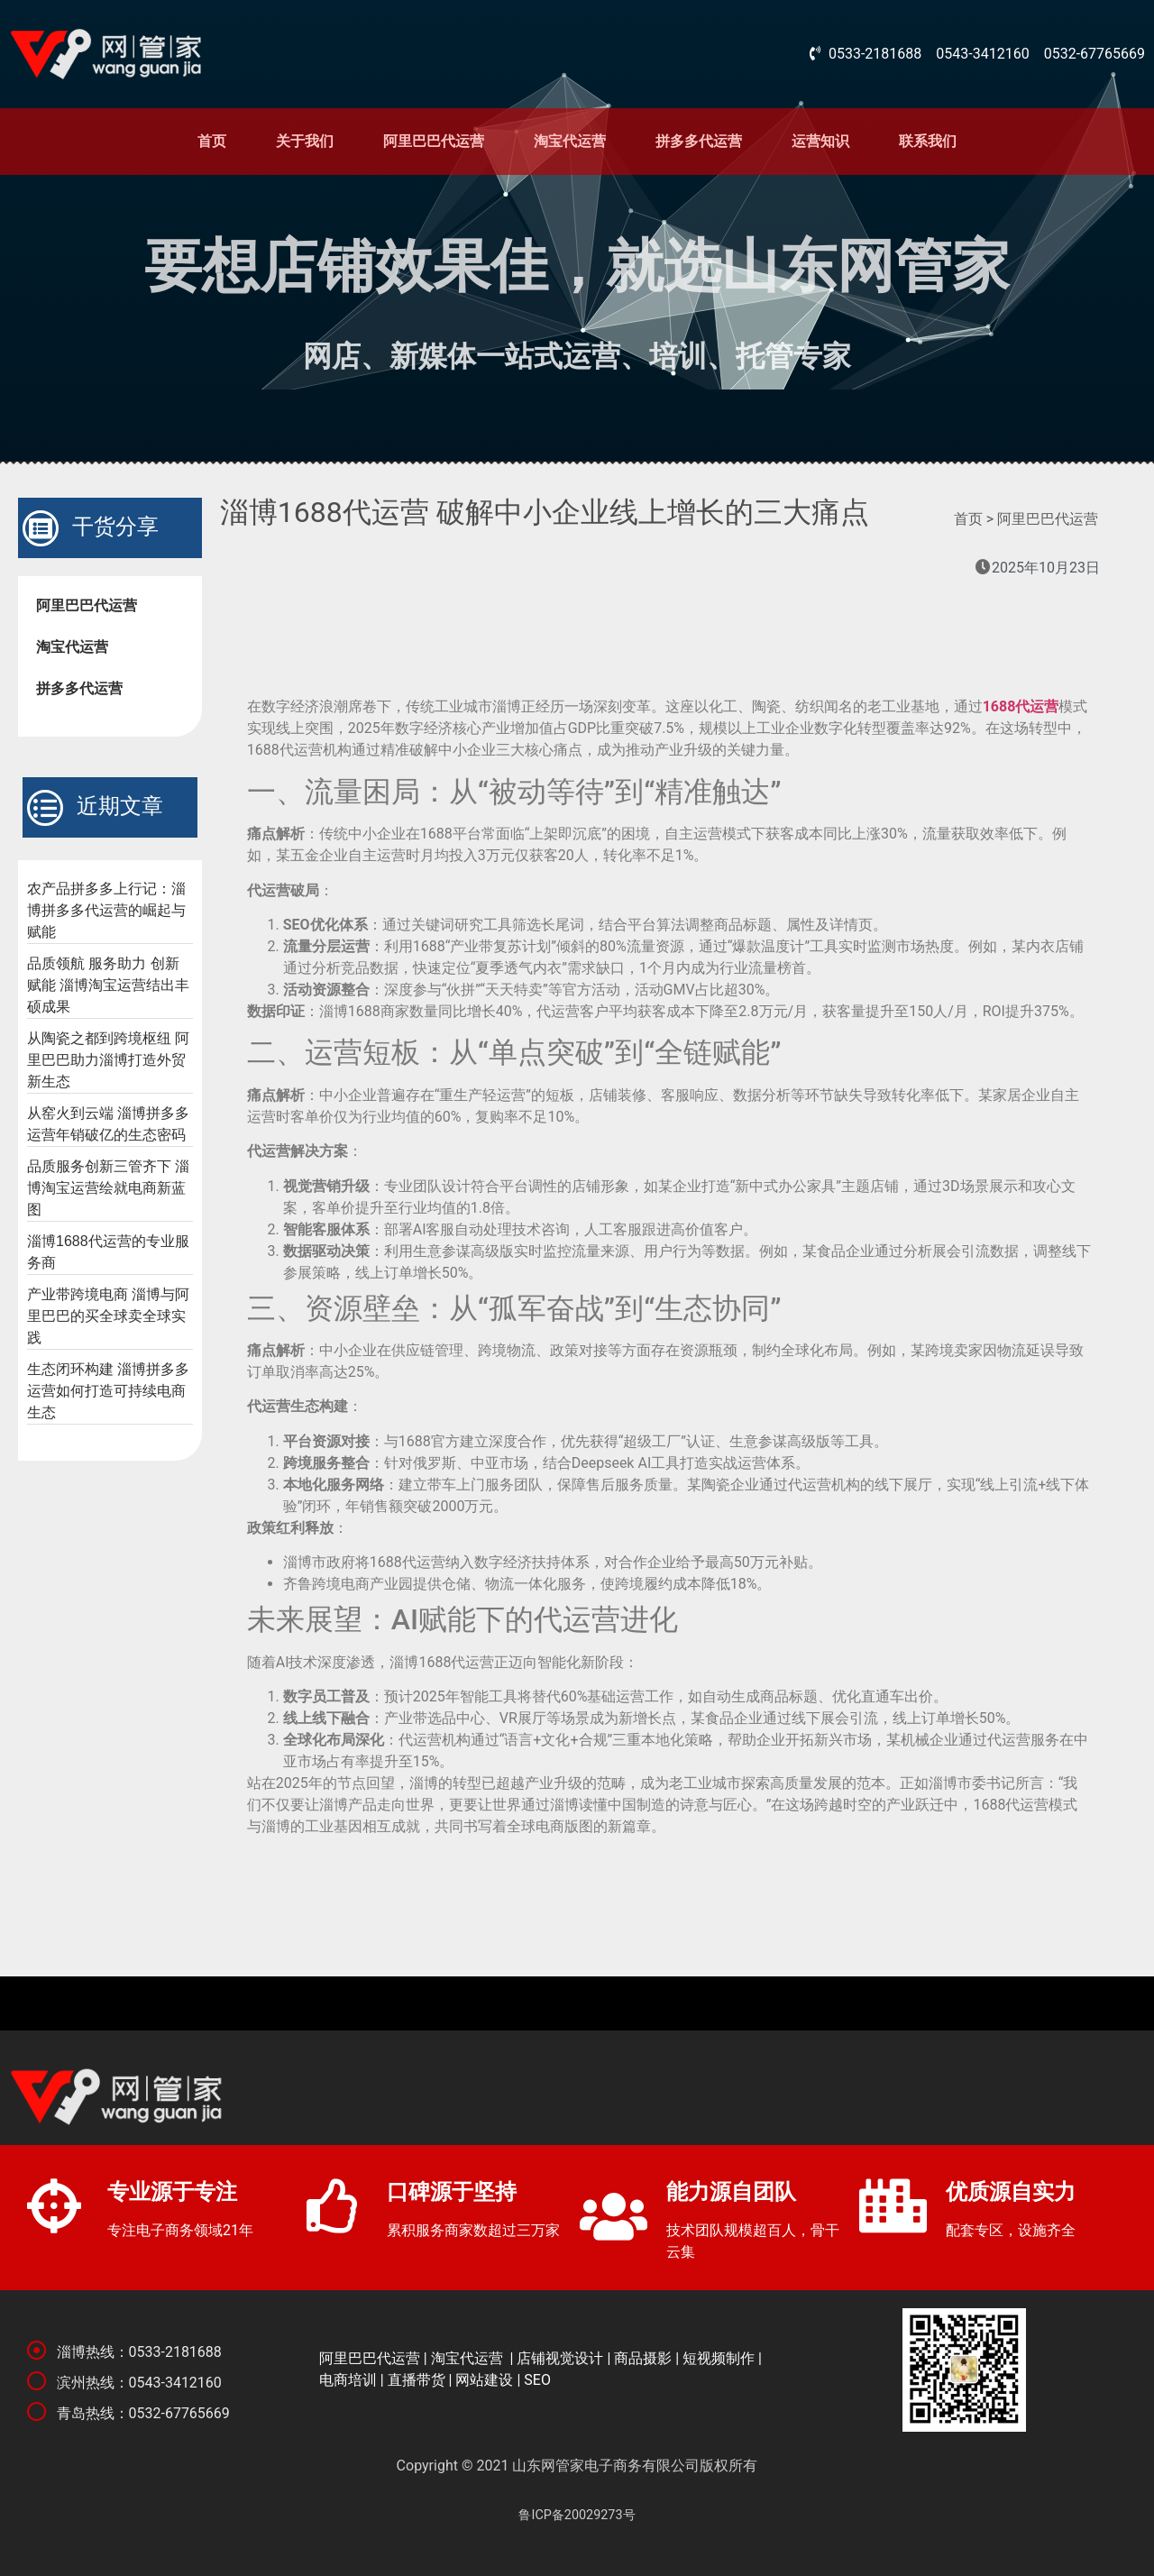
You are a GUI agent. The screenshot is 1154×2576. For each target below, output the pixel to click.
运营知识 (820, 141)
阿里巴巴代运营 (433, 141)
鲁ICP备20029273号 (576, 2515)
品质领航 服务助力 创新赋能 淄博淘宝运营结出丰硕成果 (108, 985)
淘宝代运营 (570, 141)
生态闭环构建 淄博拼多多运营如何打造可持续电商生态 (108, 1390)
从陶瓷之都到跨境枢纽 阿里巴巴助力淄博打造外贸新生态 (108, 1060)
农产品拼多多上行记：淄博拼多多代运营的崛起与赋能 (106, 910)
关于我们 (305, 141)
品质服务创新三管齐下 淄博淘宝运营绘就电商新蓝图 (108, 1188)
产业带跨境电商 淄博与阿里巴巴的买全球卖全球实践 (108, 1316)
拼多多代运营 (698, 141)
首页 (211, 141)
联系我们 (928, 141)
